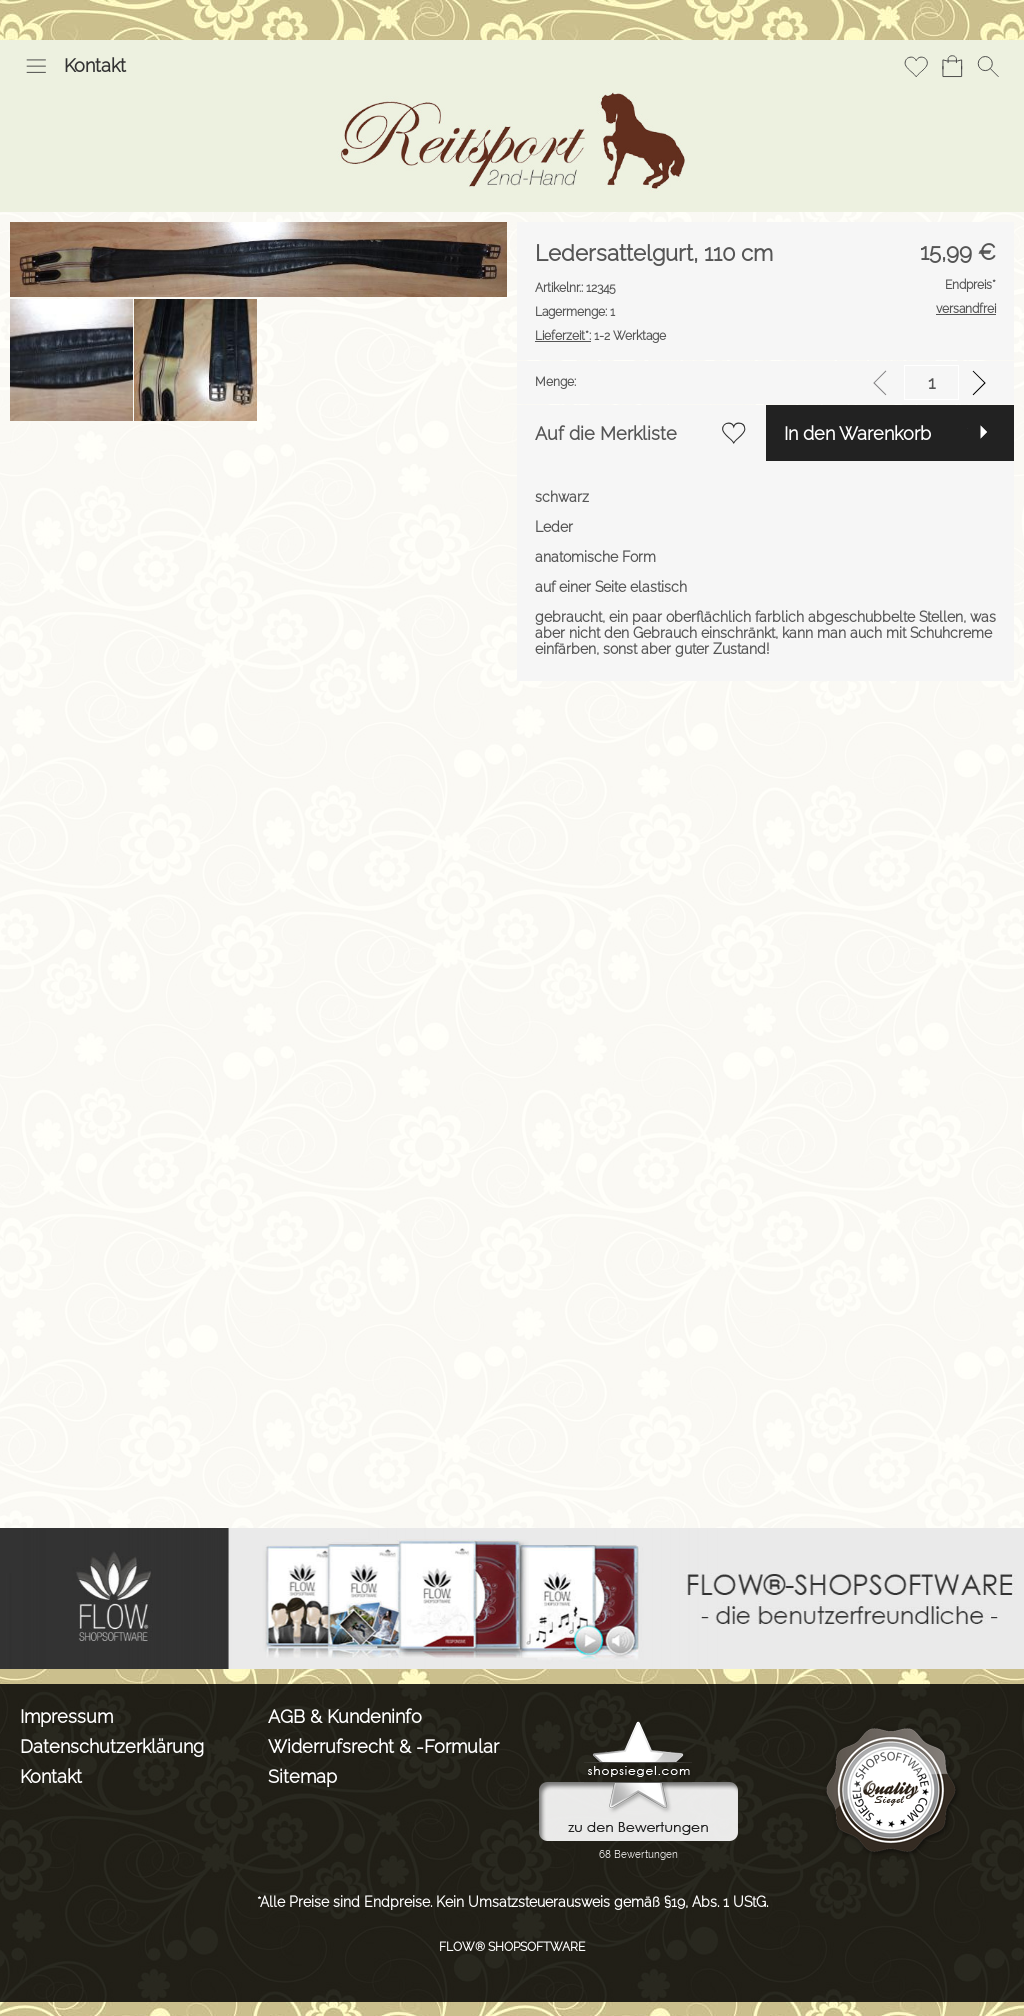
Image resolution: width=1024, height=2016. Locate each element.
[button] (36, 66)
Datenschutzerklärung (112, 1746)
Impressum (66, 1716)
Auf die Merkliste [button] (606, 433)
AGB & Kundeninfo (345, 1716)
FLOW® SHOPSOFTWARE (512, 1947)
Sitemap (302, 1776)
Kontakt (95, 65)
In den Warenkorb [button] (857, 433)
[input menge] (931, 382)
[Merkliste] (916, 66)
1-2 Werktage (600, 336)
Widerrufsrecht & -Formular (383, 1746)
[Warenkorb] (952, 66)
